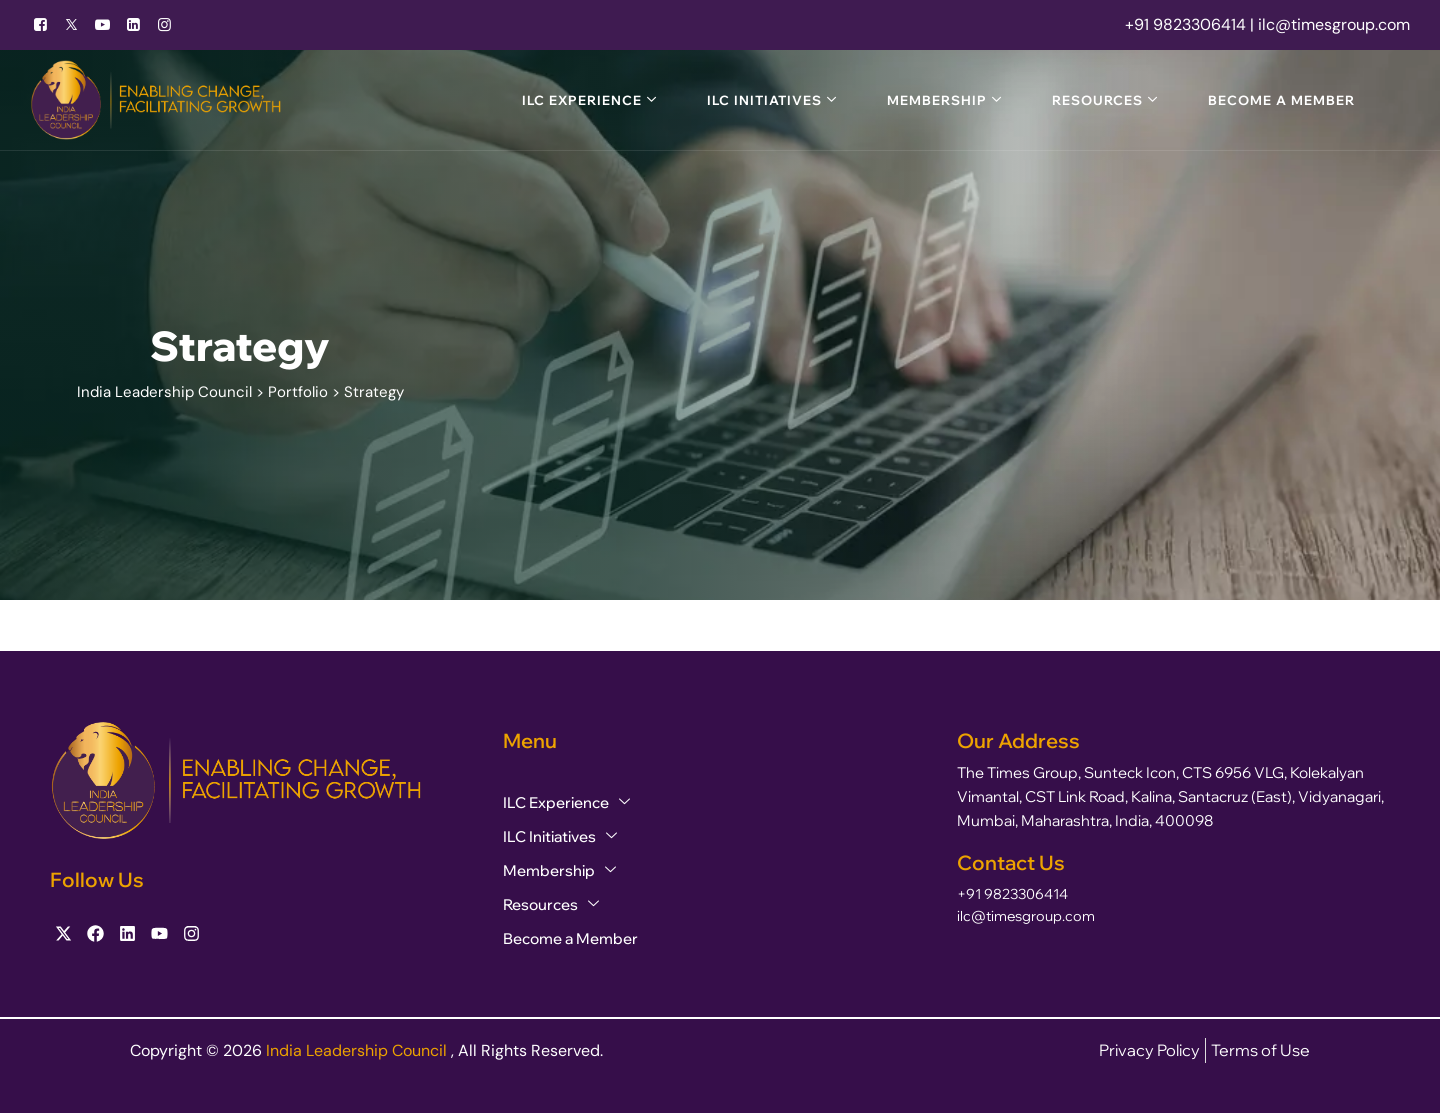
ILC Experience (582, 100)
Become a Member (1281, 100)
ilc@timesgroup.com (1026, 916)
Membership (937, 100)
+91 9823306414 (1012, 894)
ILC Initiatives (764, 100)
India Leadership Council (358, 1050)
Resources (1097, 100)
